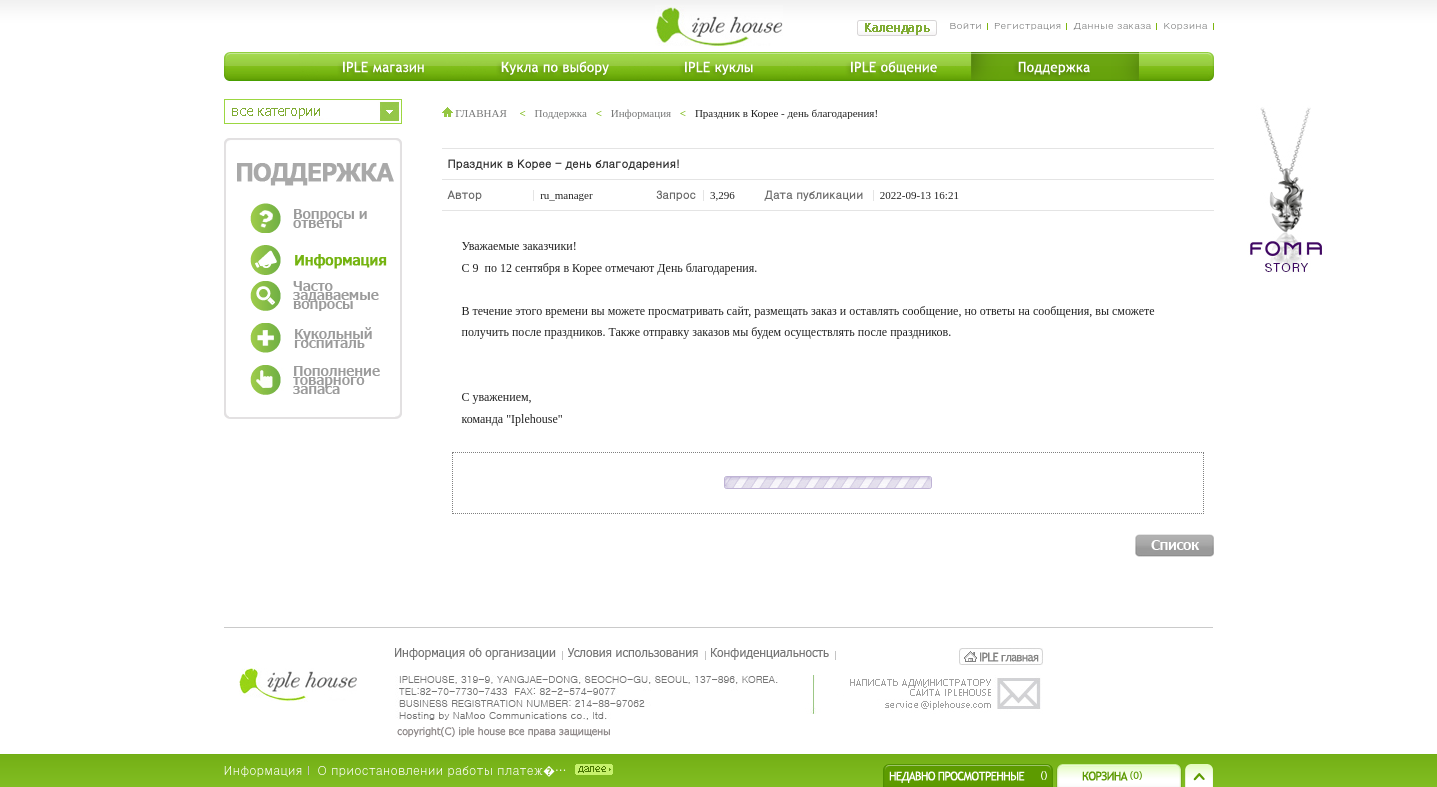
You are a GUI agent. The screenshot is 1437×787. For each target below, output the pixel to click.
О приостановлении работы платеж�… (442, 769)
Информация (641, 113)
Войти (965, 25)
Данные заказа (1112, 25)
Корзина (1185, 25)
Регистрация (1027, 25)
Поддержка (561, 113)
